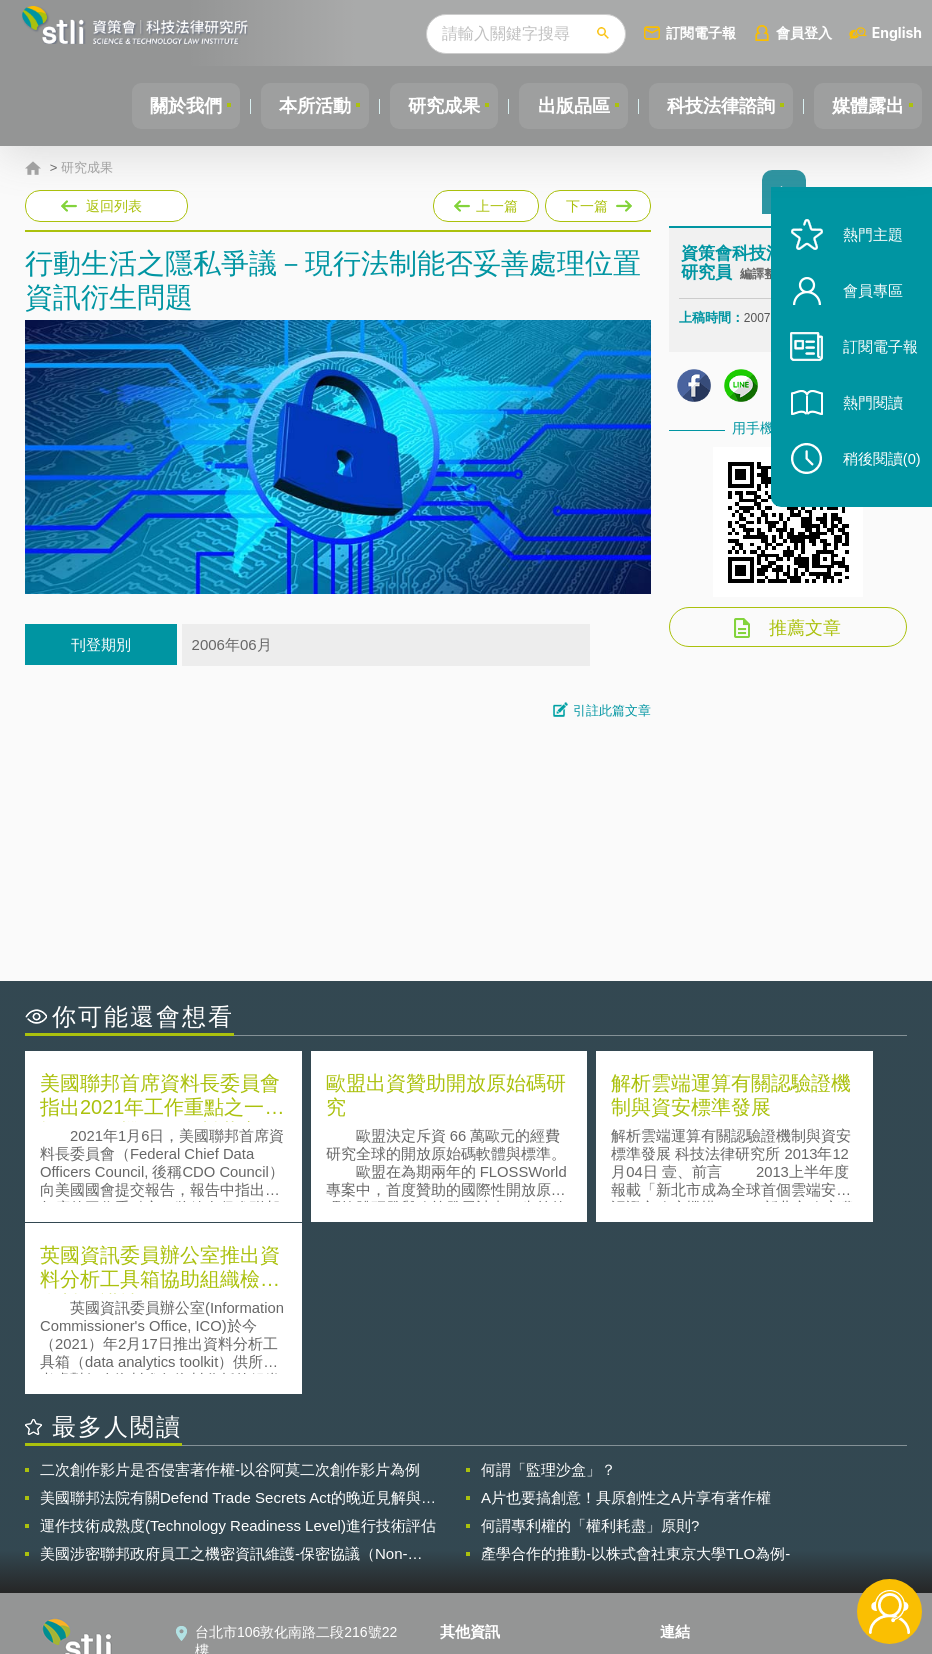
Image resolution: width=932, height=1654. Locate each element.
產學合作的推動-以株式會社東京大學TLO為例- (635, 1379)
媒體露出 (866, 106)
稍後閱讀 (873, 476)
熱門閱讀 (864, 420)
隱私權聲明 (487, 1488)
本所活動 (298, 106)
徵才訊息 (480, 1516)
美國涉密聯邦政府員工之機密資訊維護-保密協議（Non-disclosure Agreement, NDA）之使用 (224, 1380)
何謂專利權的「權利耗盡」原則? (590, 1351)
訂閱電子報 (701, 32)
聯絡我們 (480, 1544)
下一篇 (596, 202)
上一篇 (486, 202)
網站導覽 (480, 1572)
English (897, 32)
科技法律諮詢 (715, 106)
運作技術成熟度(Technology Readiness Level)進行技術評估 (238, 1351)
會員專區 (864, 308)
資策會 (693, 1488)
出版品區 (564, 106)
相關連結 (786, 1488)
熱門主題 (864, 252)
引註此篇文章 (612, 710)
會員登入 (804, 32)
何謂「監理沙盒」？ (548, 1295)
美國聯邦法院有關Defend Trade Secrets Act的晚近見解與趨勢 (238, 1324)
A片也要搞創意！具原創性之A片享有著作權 (626, 1323)
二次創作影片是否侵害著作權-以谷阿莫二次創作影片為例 (230, 1295)
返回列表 (114, 206)
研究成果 (431, 106)
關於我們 (165, 106)
